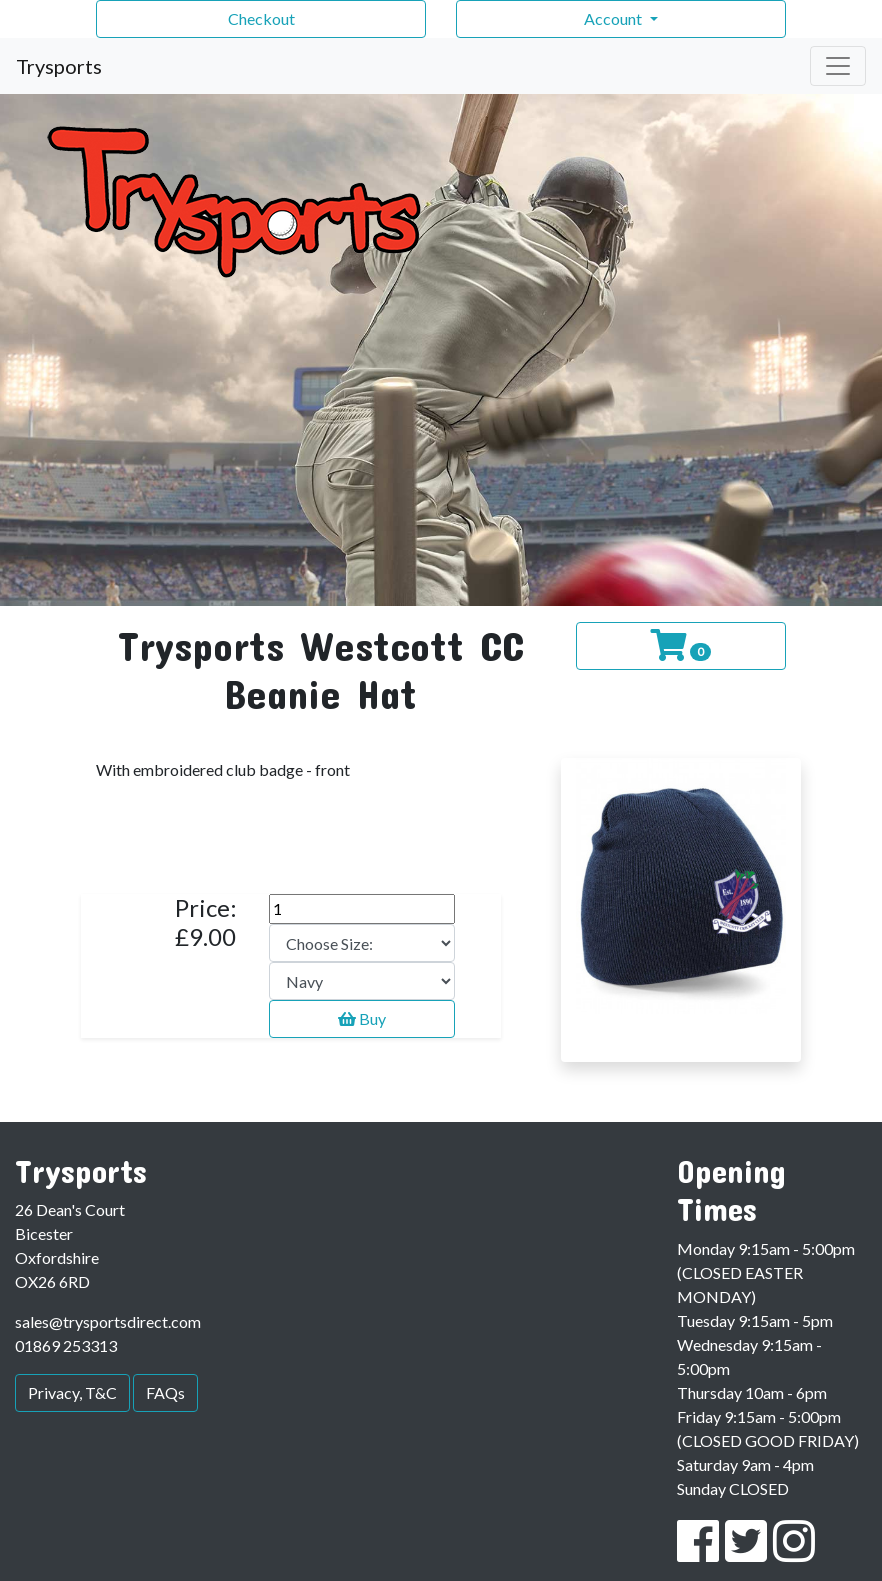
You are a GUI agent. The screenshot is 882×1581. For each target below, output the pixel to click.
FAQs (165, 1392)
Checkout (261, 18)
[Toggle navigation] (838, 66)
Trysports (59, 66)
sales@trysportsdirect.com (108, 1321)
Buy (362, 1018)
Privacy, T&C (72, 1392)
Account (614, 18)
